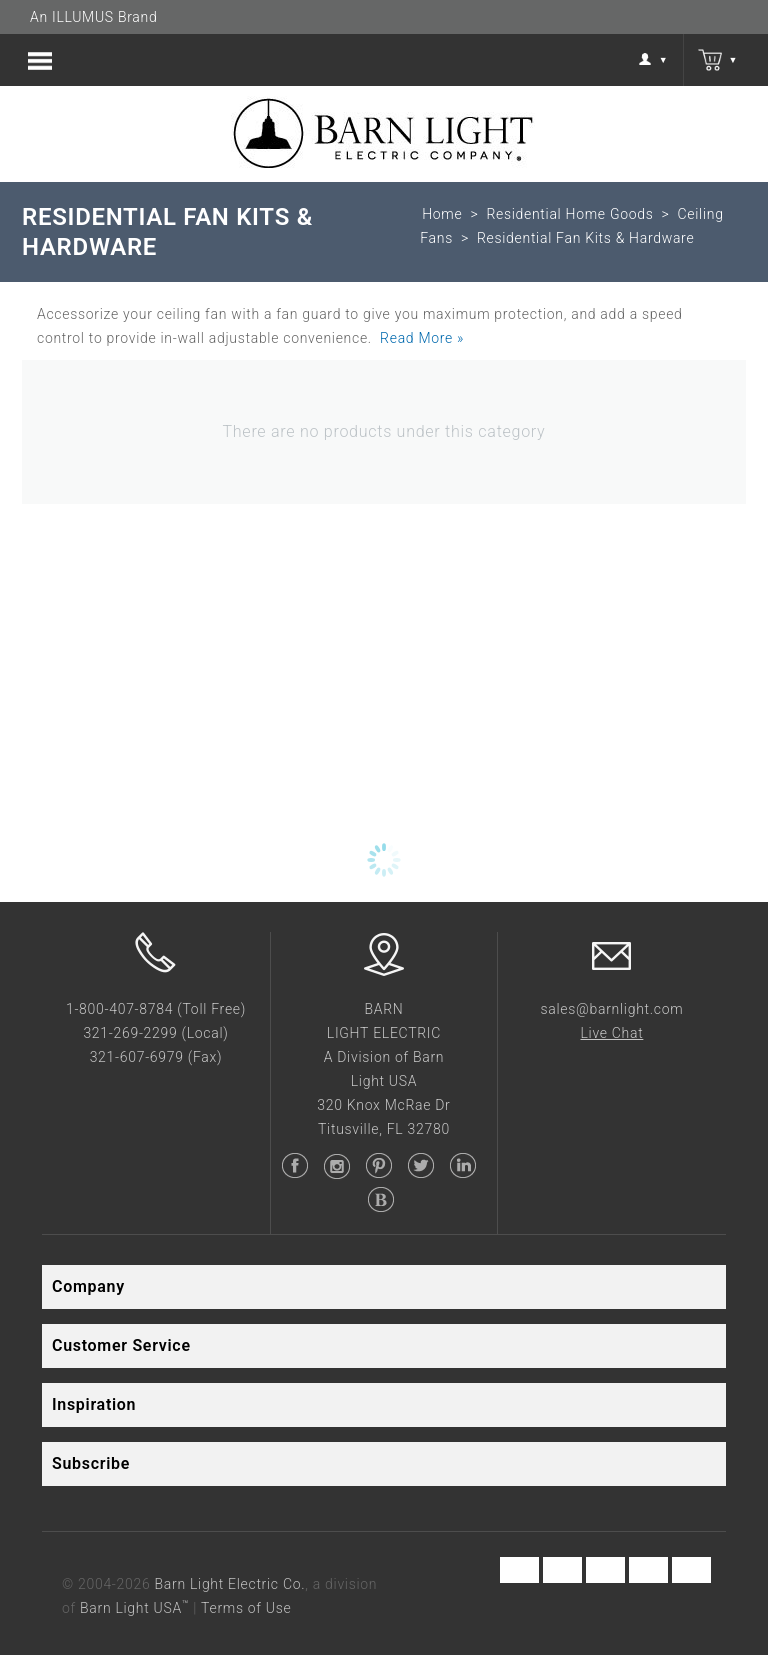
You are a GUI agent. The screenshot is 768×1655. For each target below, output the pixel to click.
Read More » (422, 338)
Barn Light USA (134, 1608)
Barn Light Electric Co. (230, 1584)
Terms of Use (246, 1608)
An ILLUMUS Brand (93, 17)
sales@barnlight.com (611, 1009)
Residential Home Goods (569, 214)
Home (442, 214)
